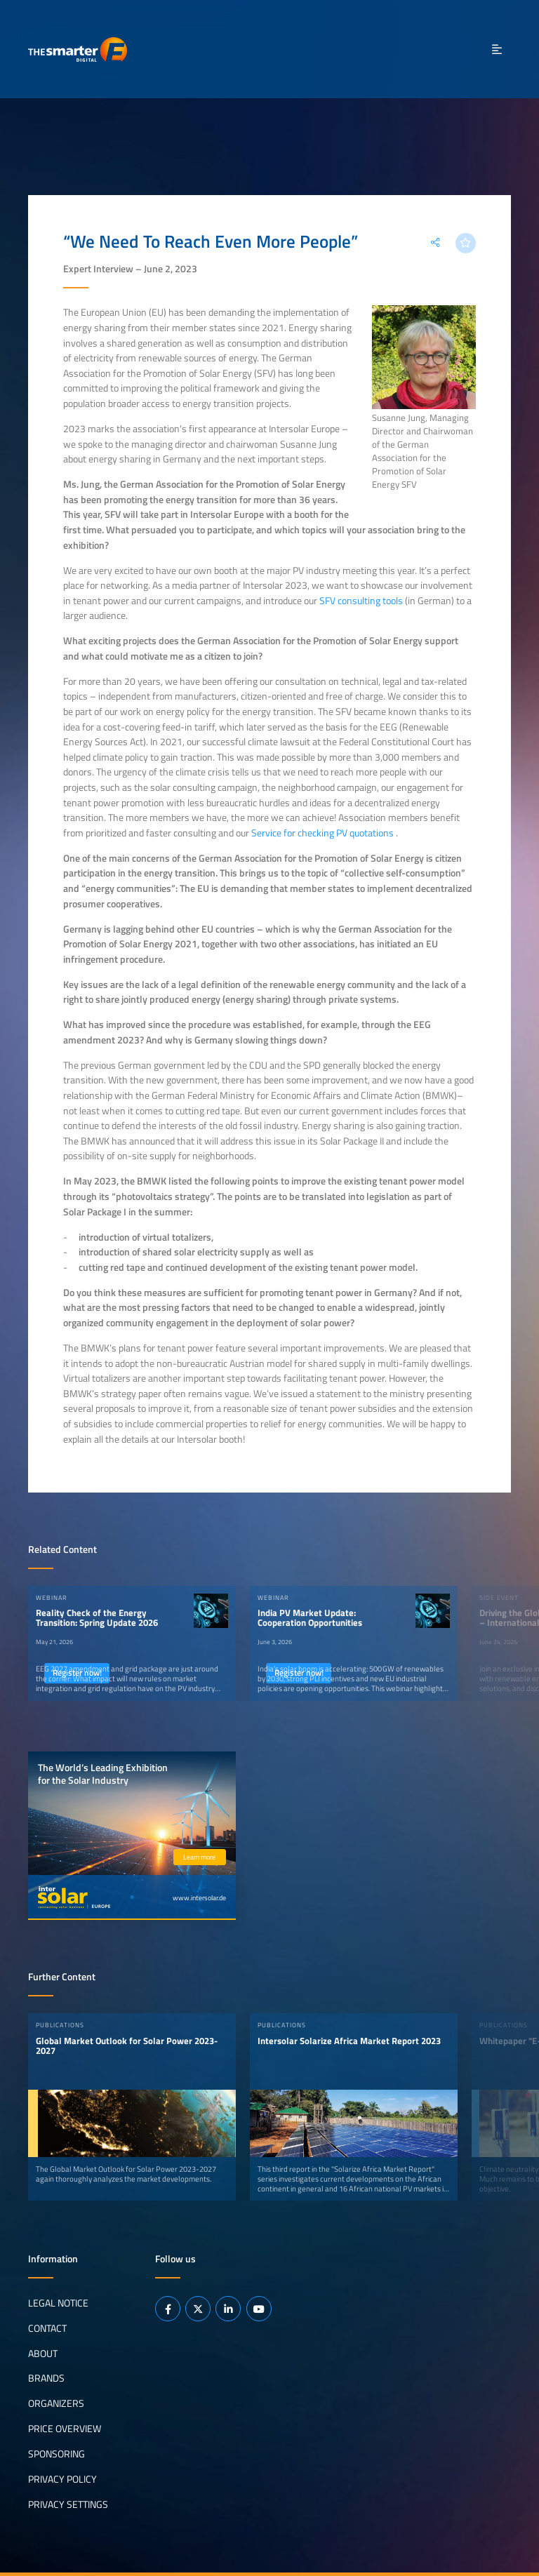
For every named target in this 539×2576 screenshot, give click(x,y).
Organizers (56, 2403)
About (43, 2353)
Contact (47, 2327)
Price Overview (64, 2428)
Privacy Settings (68, 2504)
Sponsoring (56, 2454)
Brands (46, 2378)
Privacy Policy (62, 2479)
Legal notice (58, 2302)
